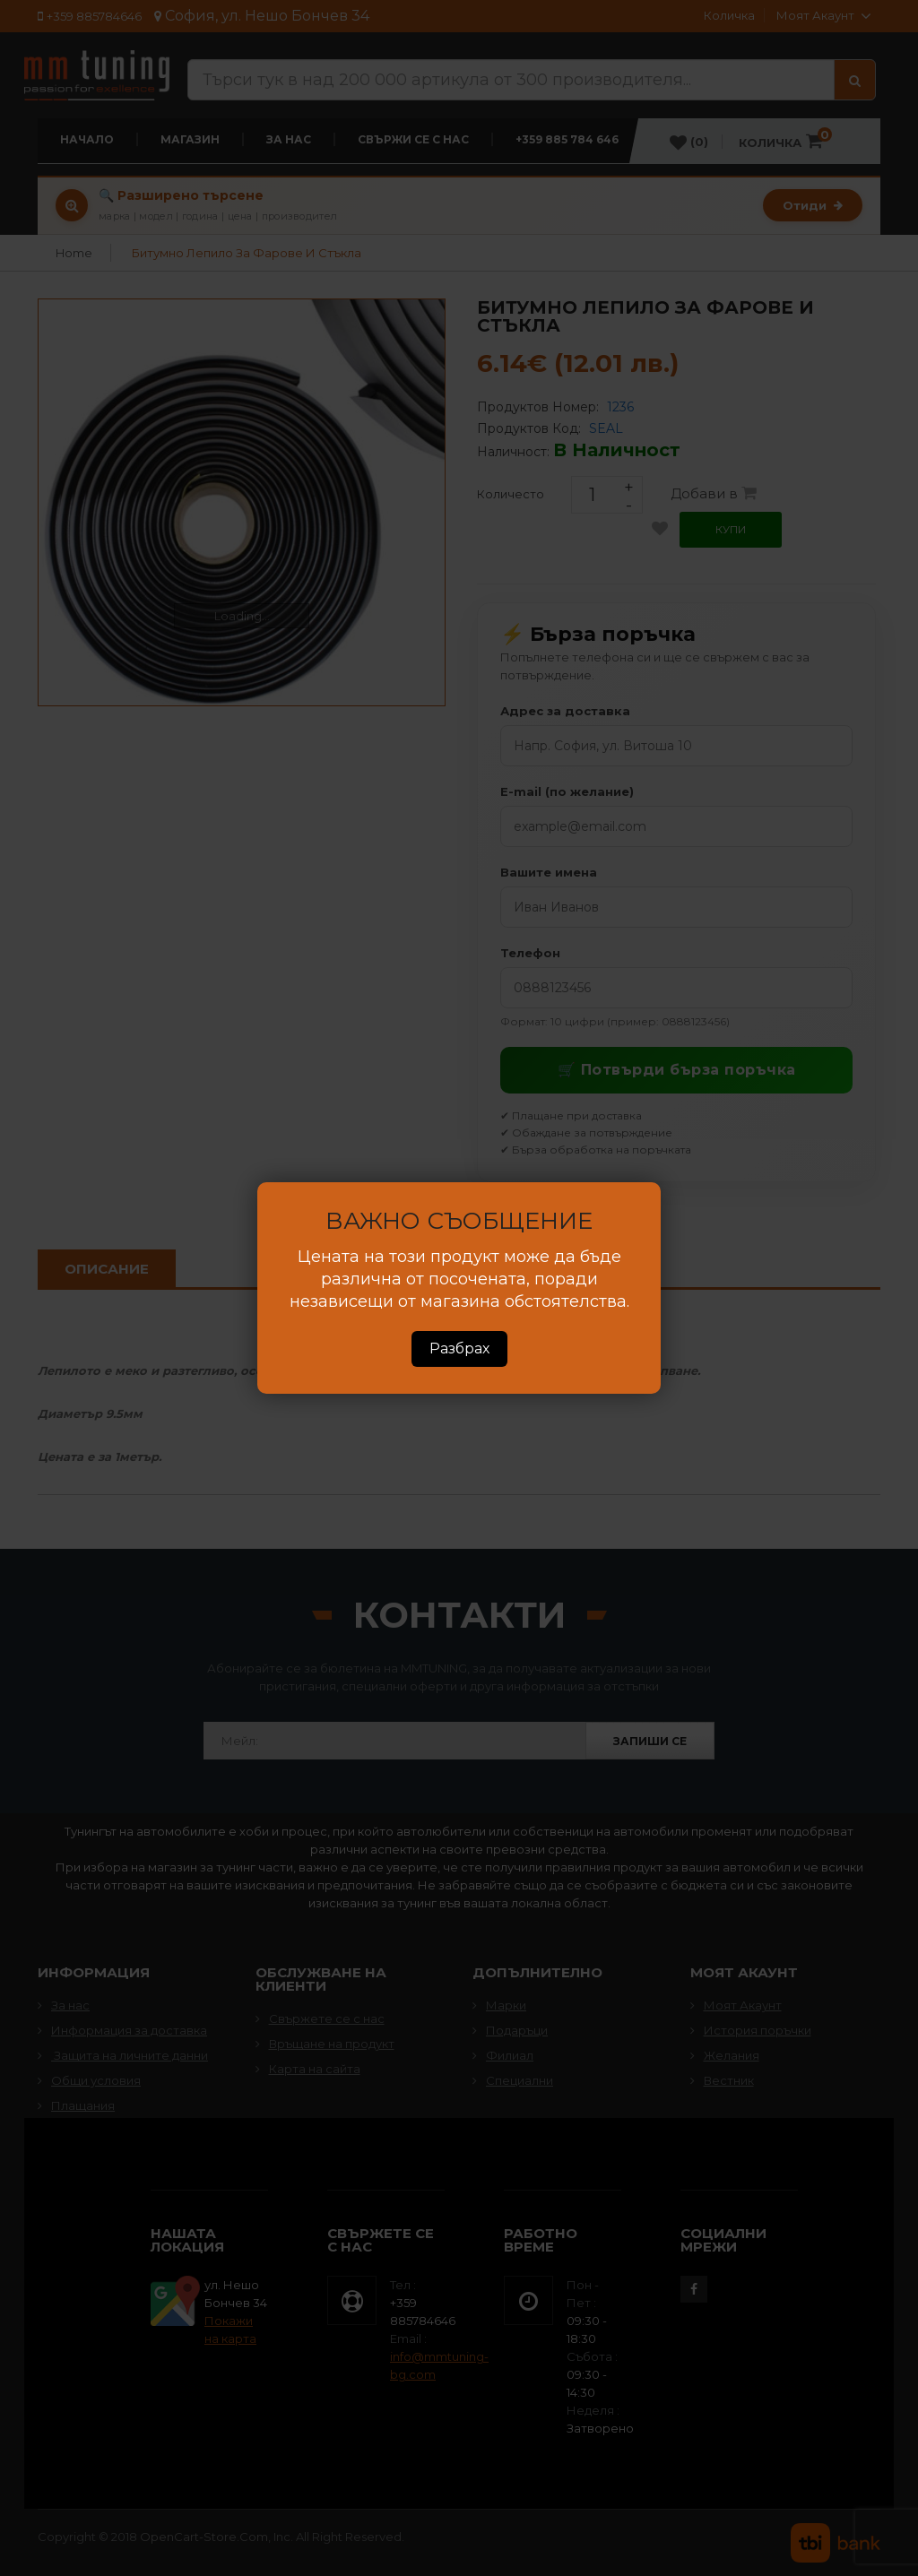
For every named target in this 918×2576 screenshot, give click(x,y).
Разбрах (459, 1348)
